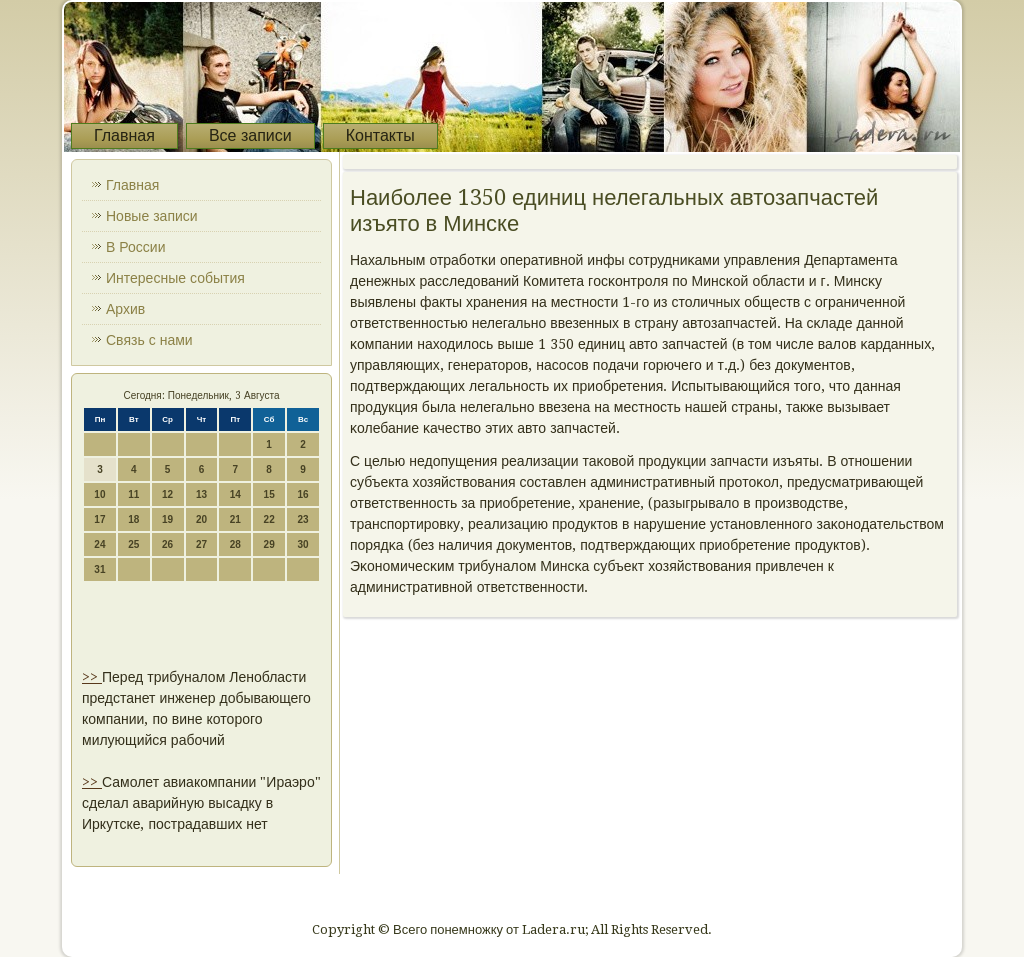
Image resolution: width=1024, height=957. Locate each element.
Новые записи (152, 216)
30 (302, 544)
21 (235, 519)
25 (133, 544)
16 (302, 494)
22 (269, 519)
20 (201, 519)
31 (99, 569)
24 (99, 544)
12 (167, 494)
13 (201, 494)
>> (92, 677)
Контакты (380, 135)
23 (302, 519)
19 (167, 519)
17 (99, 519)
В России (136, 247)
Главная (124, 135)
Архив (125, 309)
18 (133, 519)
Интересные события (175, 278)
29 (269, 544)
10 (99, 494)
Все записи (250, 135)
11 (133, 494)
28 (235, 544)
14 (235, 494)
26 (167, 544)
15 (269, 494)
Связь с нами (149, 340)
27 (201, 544)
